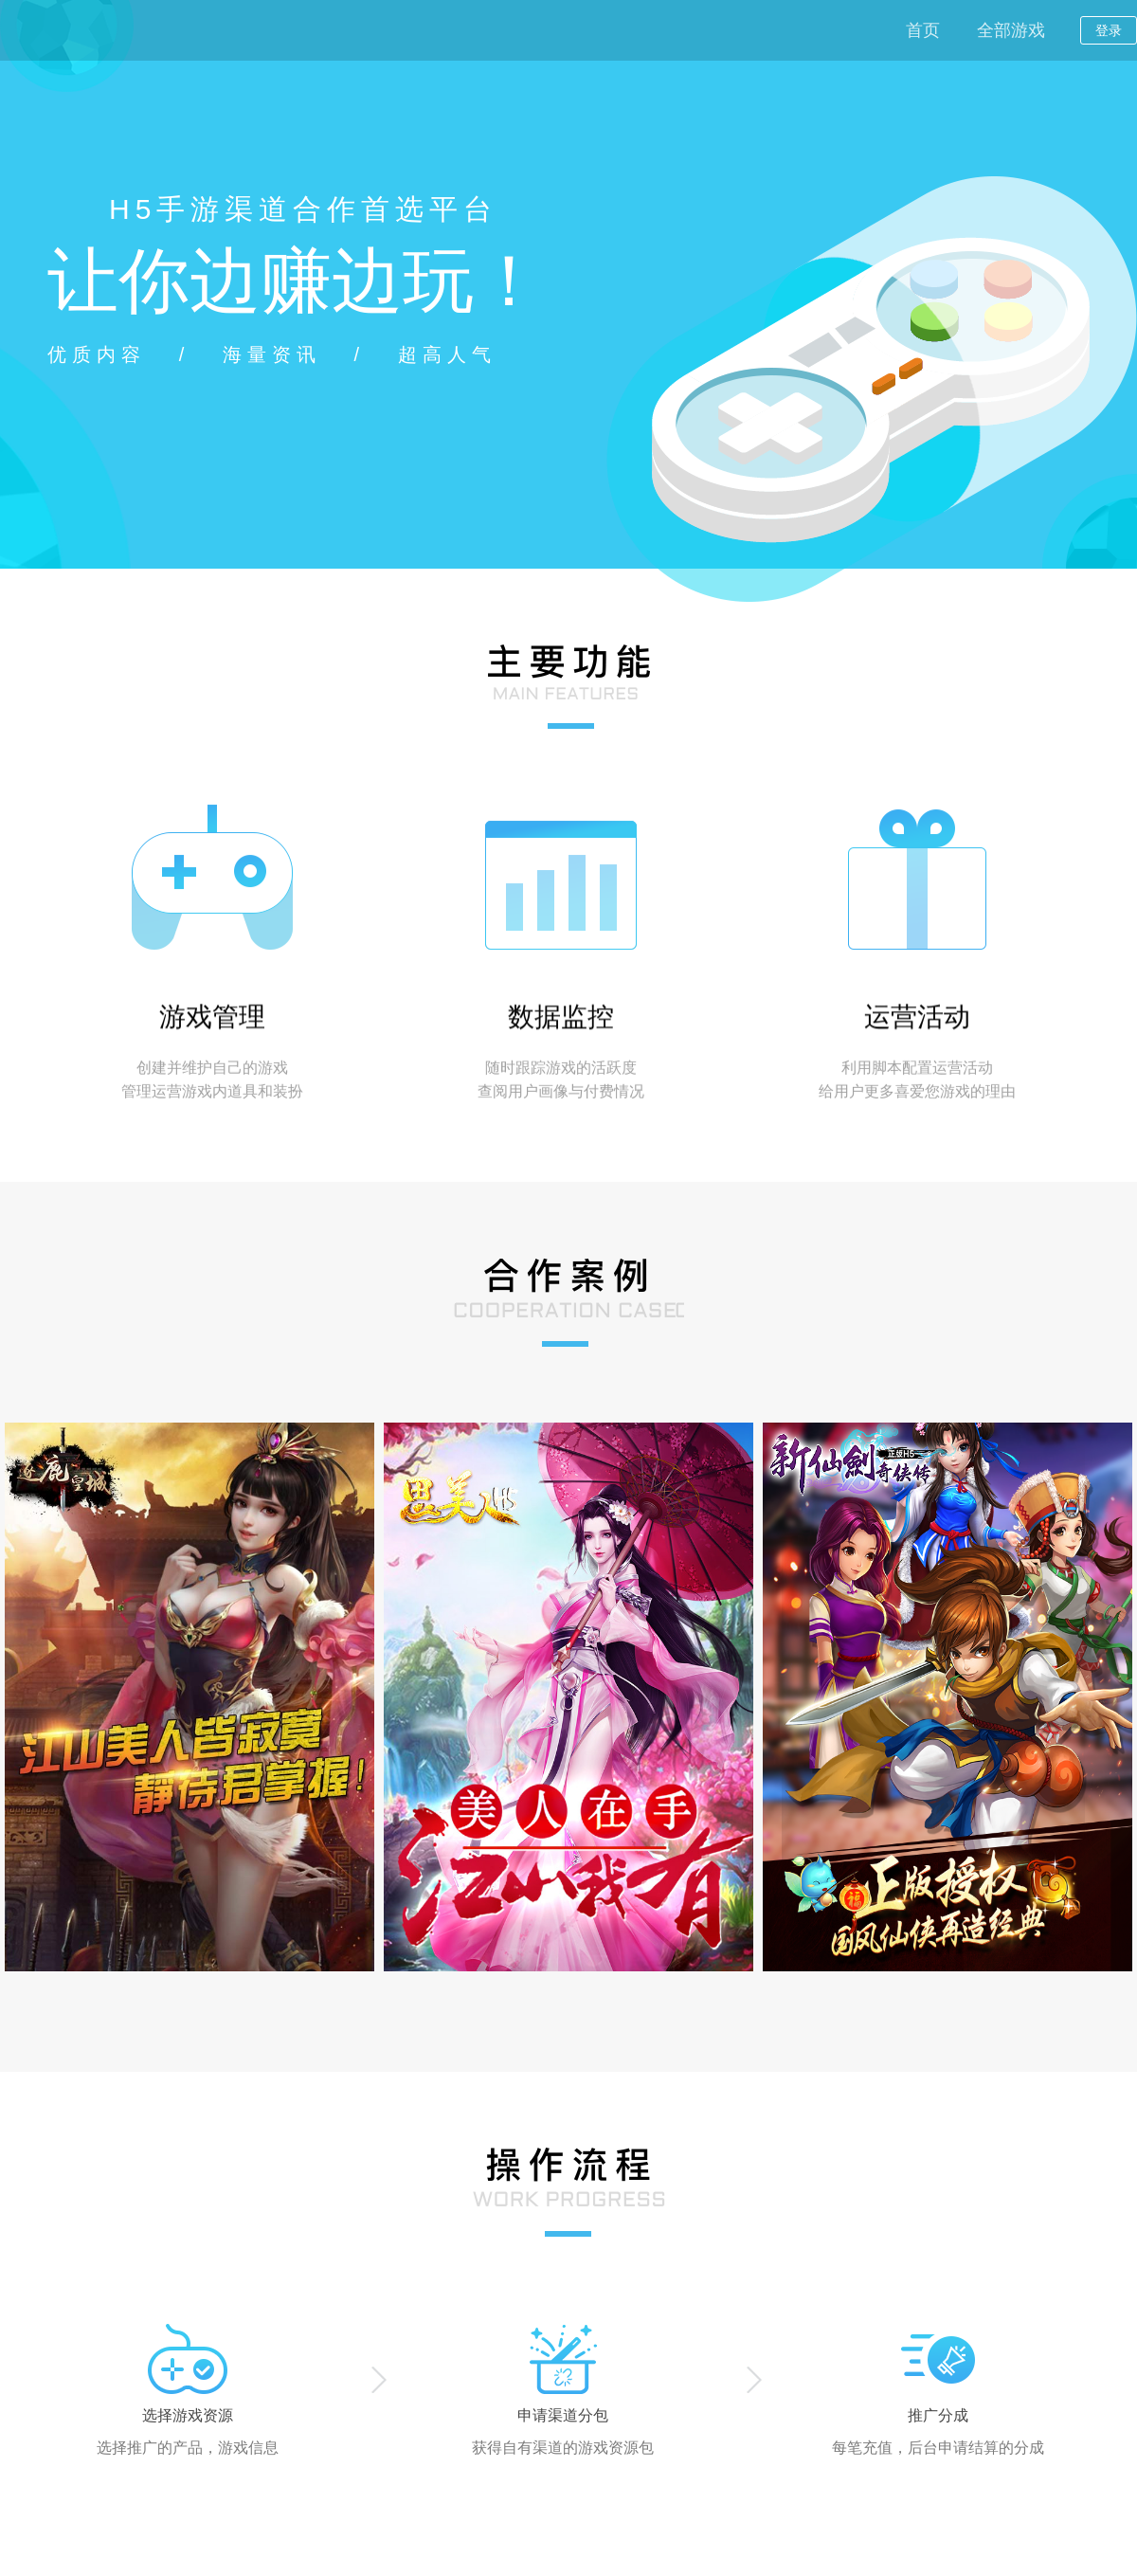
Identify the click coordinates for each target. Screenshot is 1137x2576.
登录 (1108, 30)
